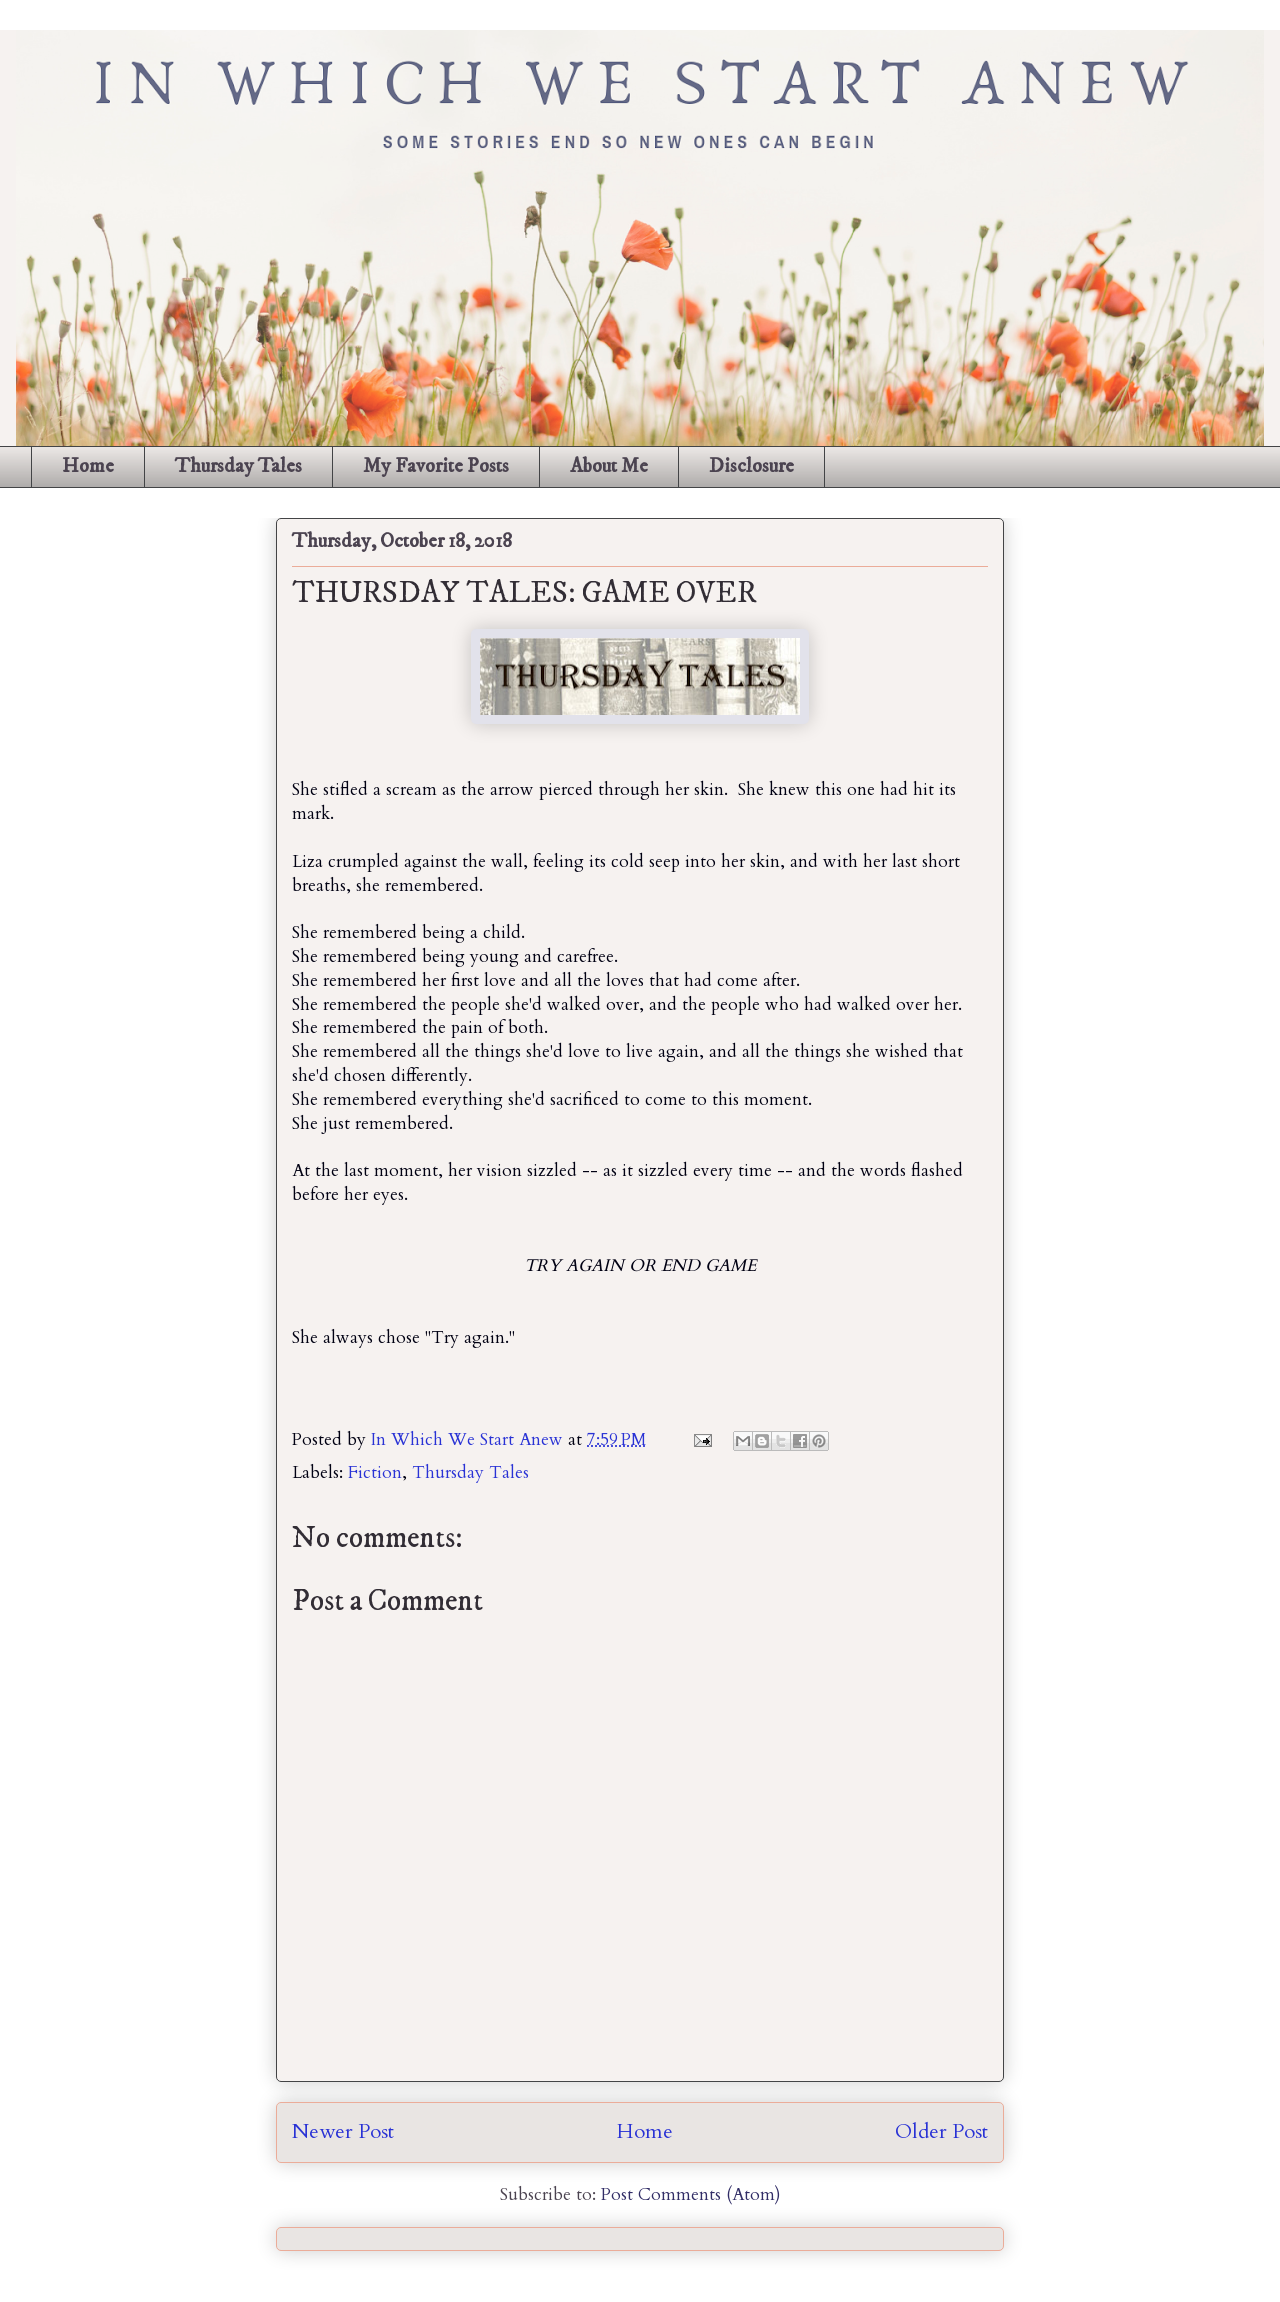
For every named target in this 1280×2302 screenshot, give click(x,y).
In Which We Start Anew (469, 1439)
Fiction (375, 1472)
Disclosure (751, 466)
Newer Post (343, 2131)
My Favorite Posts (436, 466)
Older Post (941, 2131)
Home (88, 466)
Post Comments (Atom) (691, 2194)
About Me (609, 466)
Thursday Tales (238, 466)
